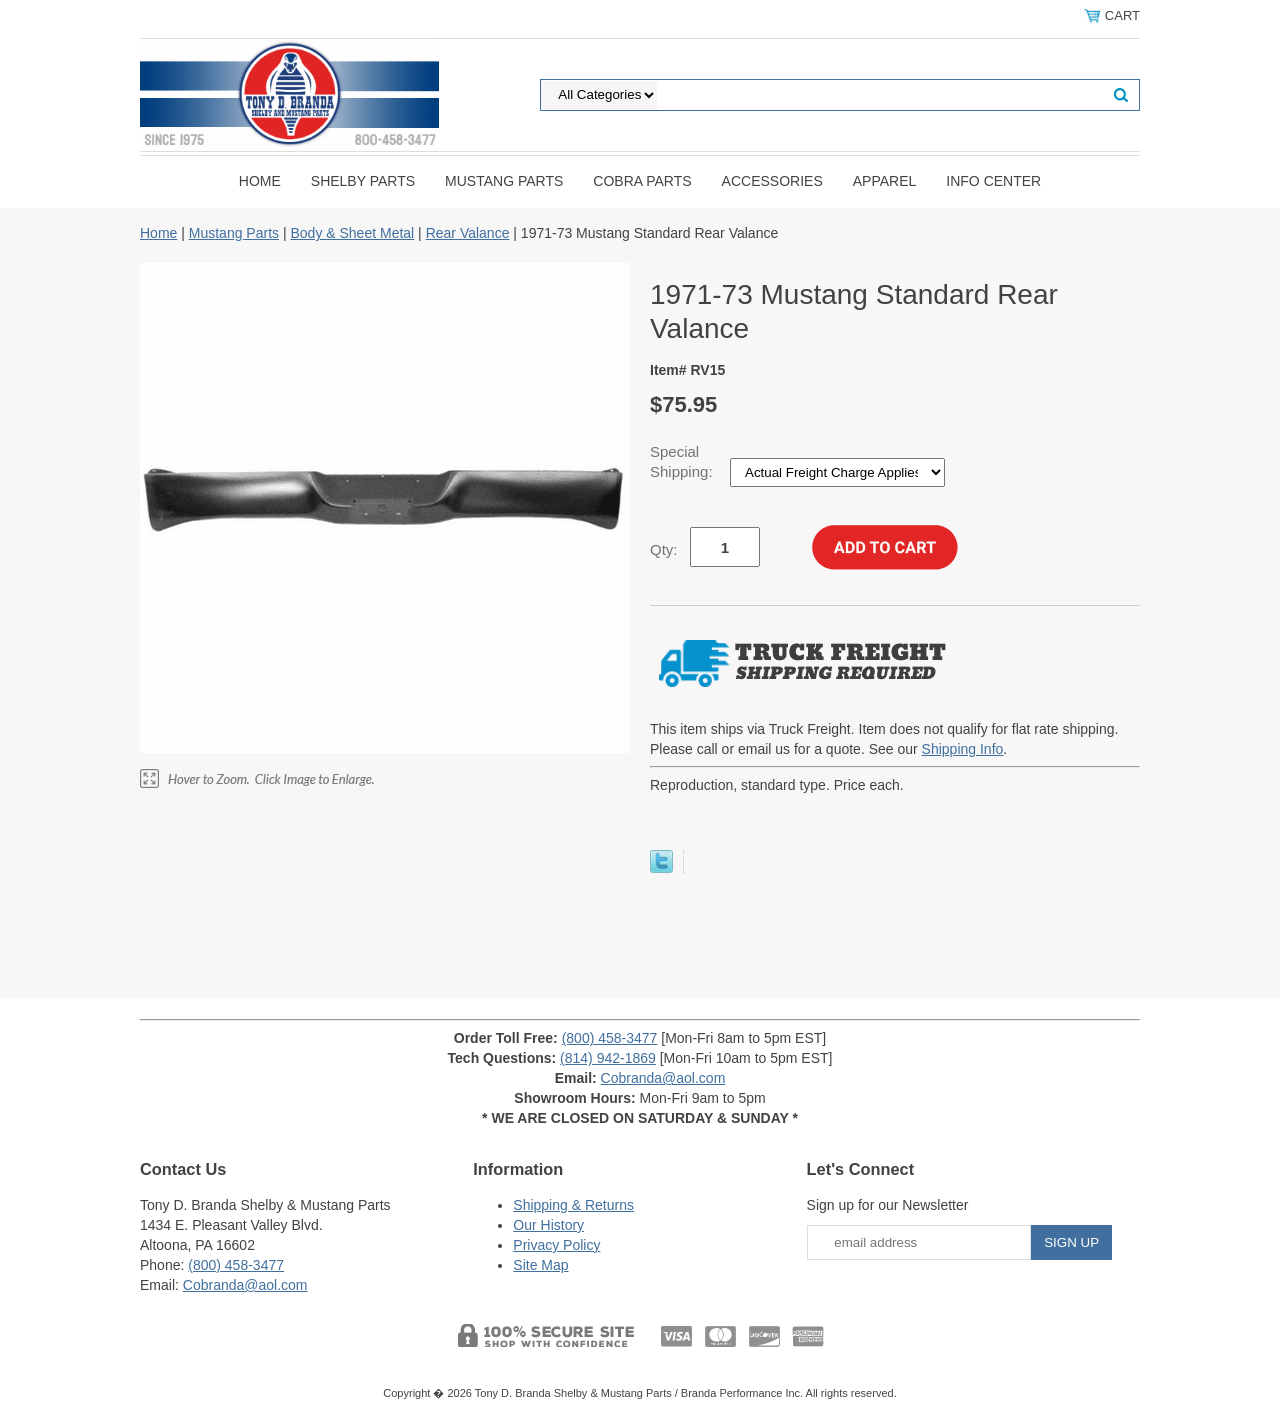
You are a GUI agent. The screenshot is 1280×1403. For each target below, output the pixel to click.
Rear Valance (468, 233)
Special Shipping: (683, 461)
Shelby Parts (363, 181)
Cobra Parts (642, 181)
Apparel (885, 181)
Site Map (540, 1265)
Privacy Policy (556, 1245)
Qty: (664, 549)
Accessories (772, 181)
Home (260, 181)
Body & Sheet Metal (352, 233)
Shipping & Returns (573, 1205)
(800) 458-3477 (610, 1038)
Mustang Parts (504, 181)
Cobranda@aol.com (663, 1078)
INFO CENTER (993, 181)
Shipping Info (963, 749)
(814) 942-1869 (608, 1058)
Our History (548, 1225)
